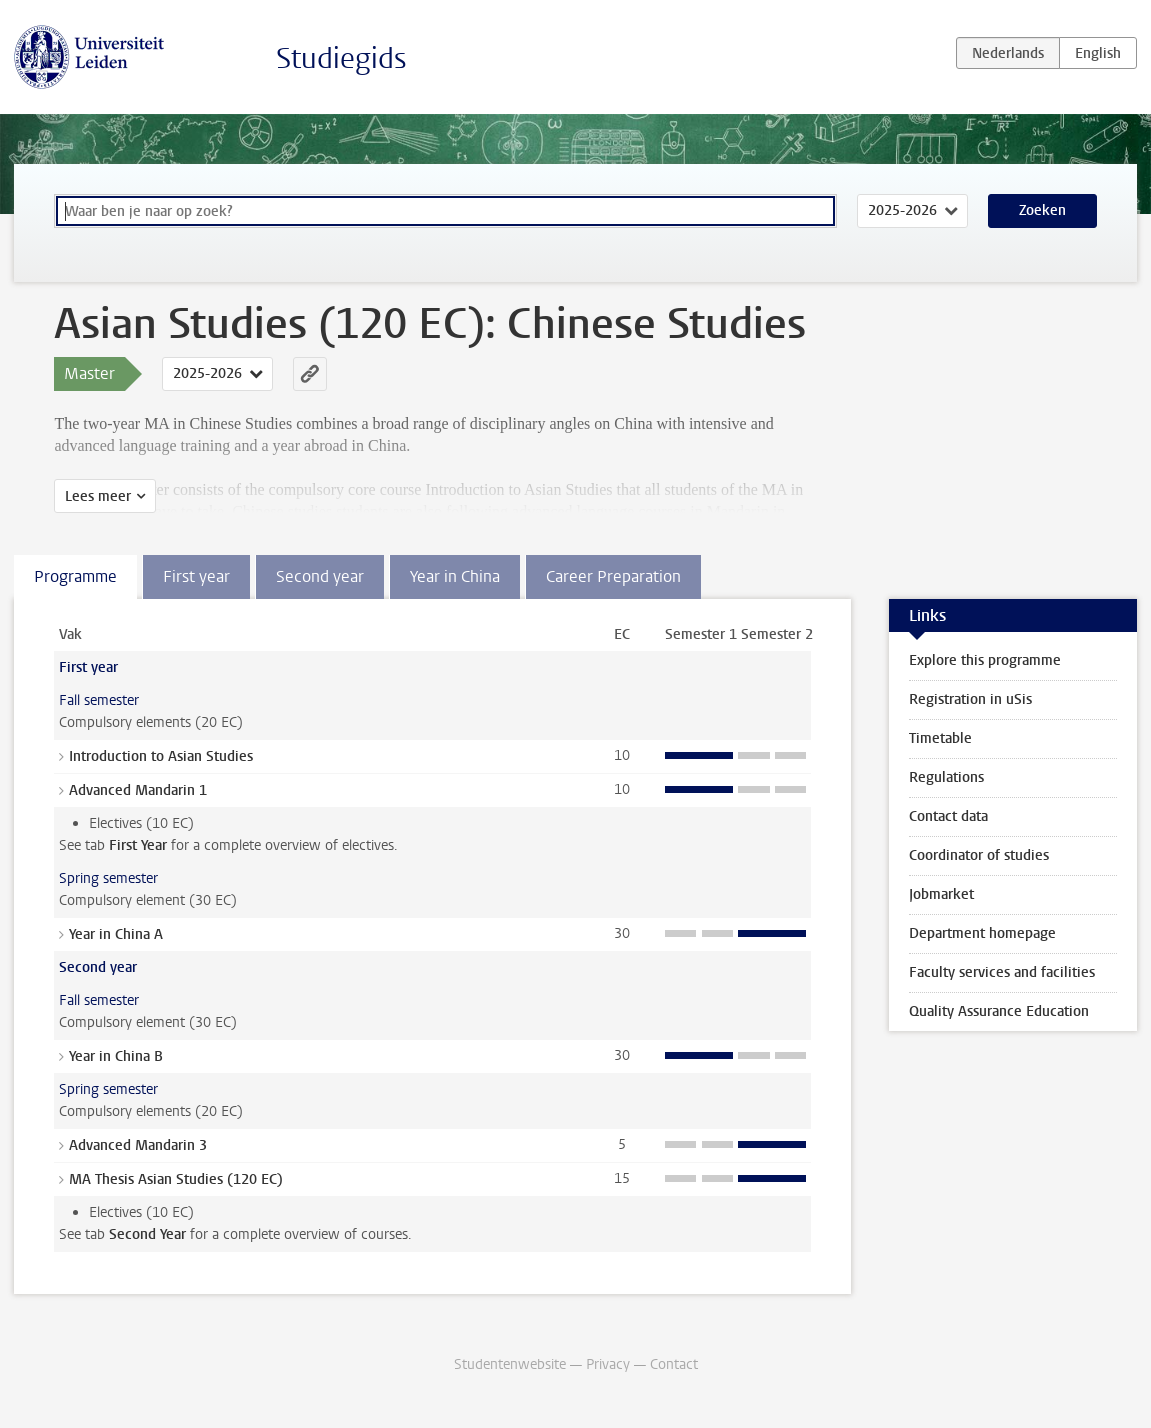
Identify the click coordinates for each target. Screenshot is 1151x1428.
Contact (674, 1364)
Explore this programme (985, 660)
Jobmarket (941, 894)
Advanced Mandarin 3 (138, 1145)
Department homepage (982, 933)
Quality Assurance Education (999, 1011)
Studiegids (341, 58)
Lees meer (98, 496)
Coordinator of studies (979, 855)
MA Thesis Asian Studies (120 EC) (176, 1179)
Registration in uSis (970, 699)
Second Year (147, 1234)
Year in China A (116, 934)
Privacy (608, 1364)
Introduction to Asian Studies (161, 756)
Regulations (946, 777)
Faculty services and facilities (1002, 972)
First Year (138, 845)
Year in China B (116, 1056)
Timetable (940, 738)
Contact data (948, 816)
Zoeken (1042, 210)
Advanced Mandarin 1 (138, 790)
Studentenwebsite (510, 1364)
